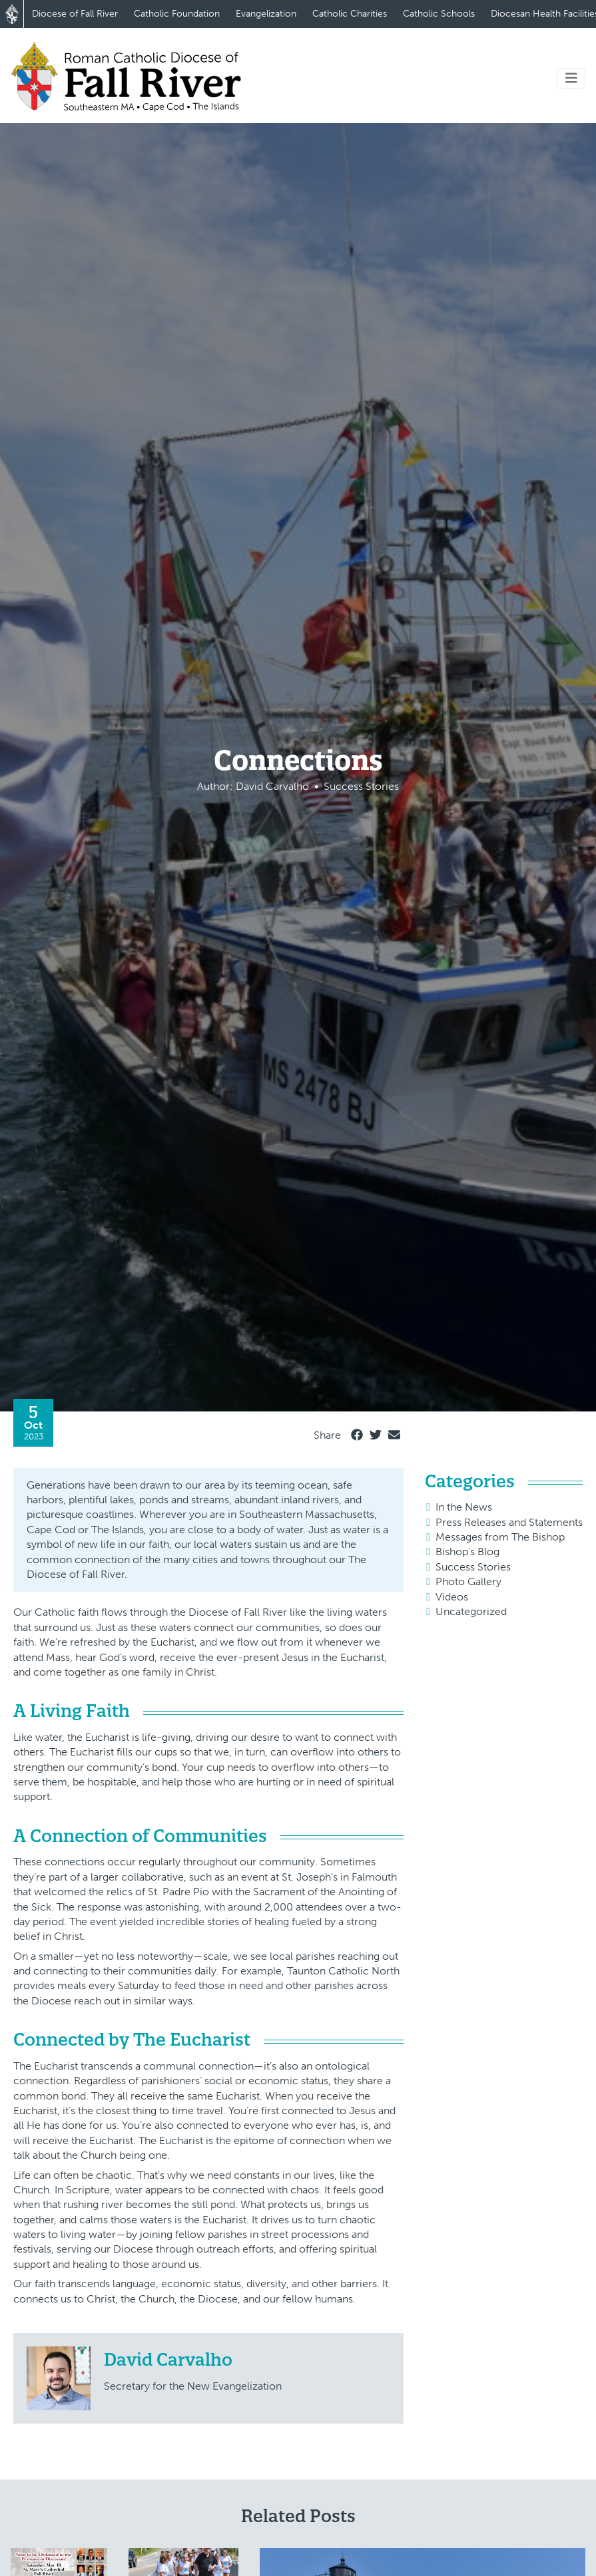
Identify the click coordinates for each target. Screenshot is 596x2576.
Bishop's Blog (467, 1551)
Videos (452, 1596)
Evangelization (266, 13)
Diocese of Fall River (75, 13)
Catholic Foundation (177, 13)
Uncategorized (471, 1611)
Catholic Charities (349, 13)
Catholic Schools (439, 13)
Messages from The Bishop (500, 1537)
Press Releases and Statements (509, 1522)
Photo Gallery (468, 1581)
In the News (464, 1507)
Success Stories (473, 1567)
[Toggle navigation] (571, 78)
